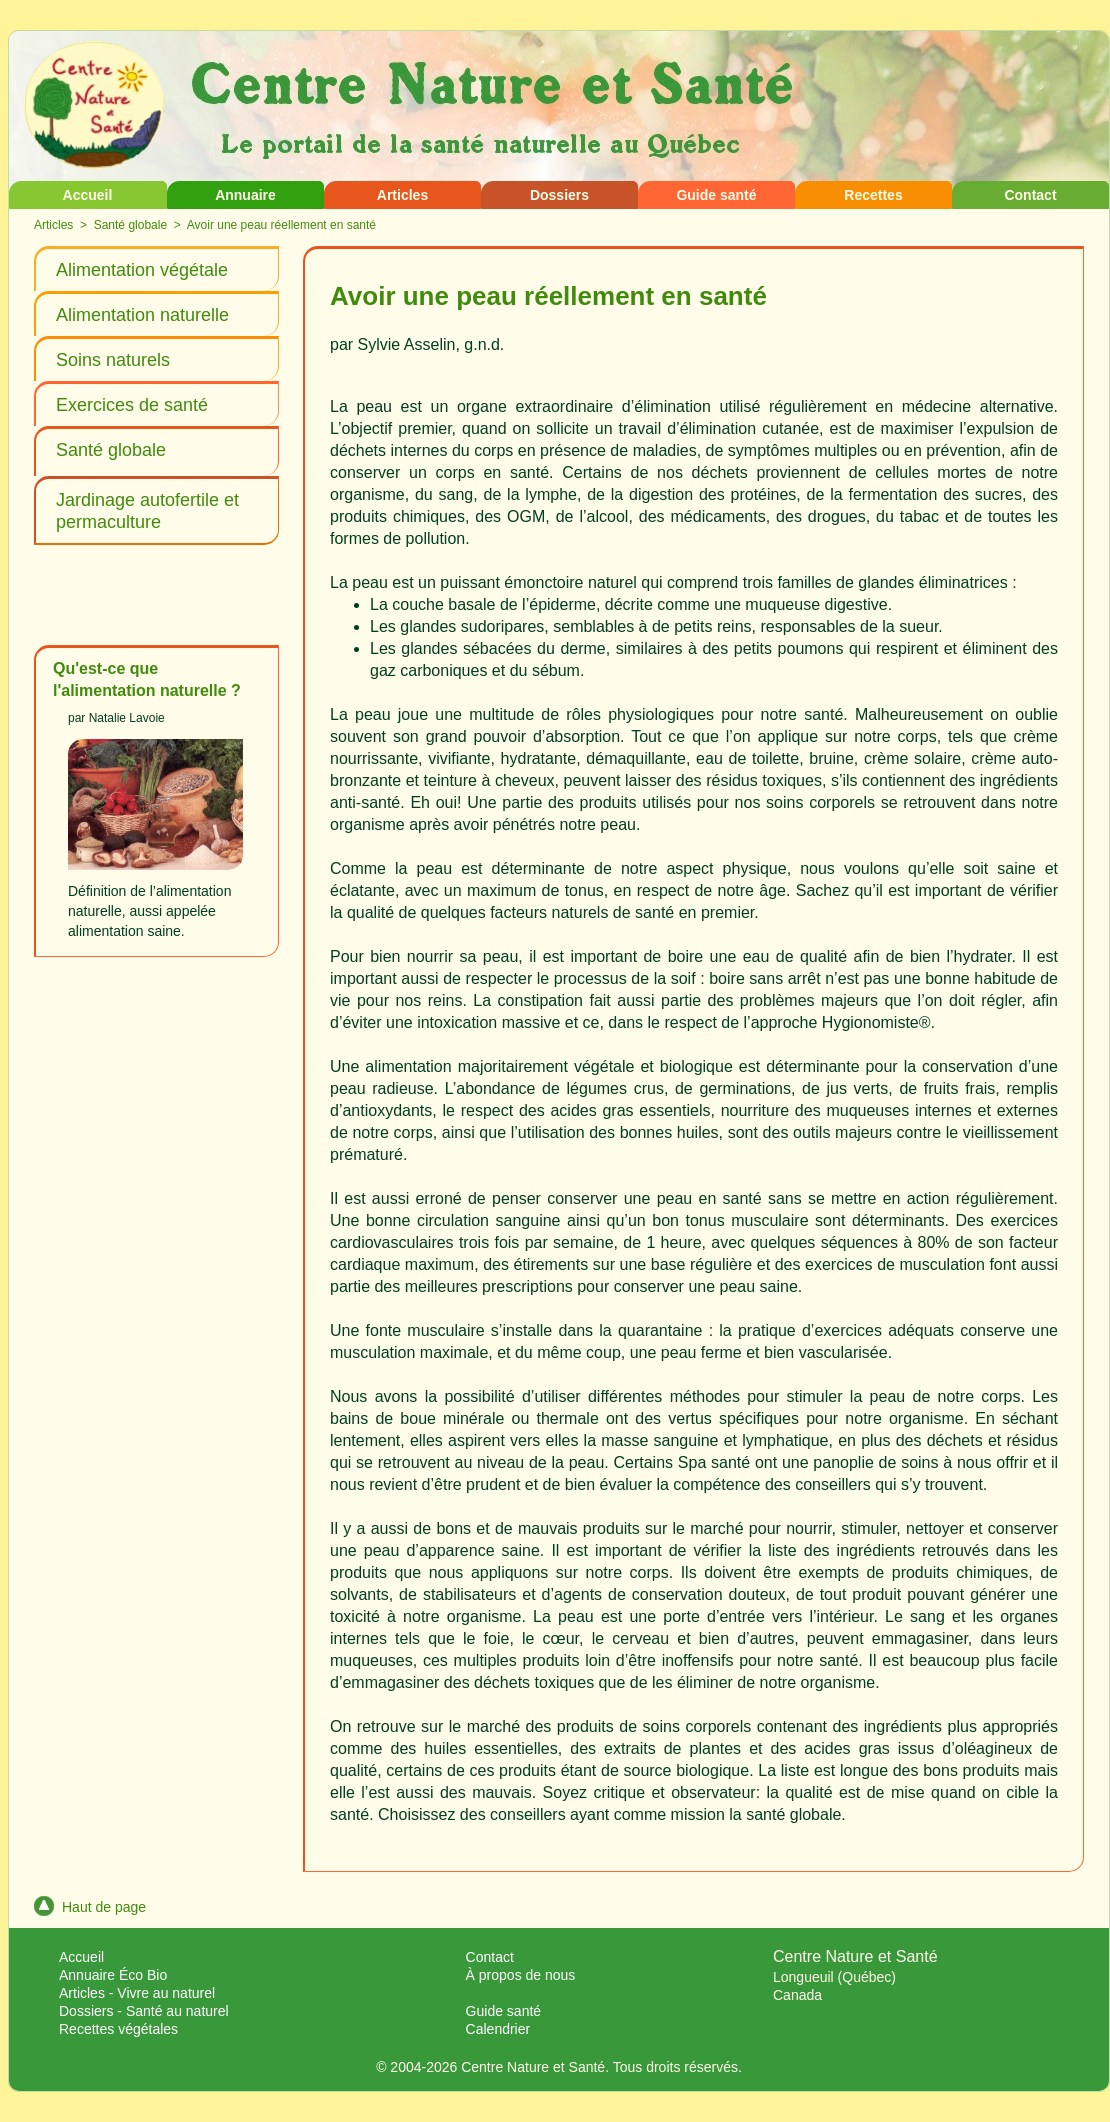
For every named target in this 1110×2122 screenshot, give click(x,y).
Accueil (88, 195)
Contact (1030, 195)
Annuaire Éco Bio (113, 1975)
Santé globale (130, 225)
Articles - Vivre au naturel (137, 1993)
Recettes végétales (118, 2029)
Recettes (873, 195)
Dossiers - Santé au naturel (144, 2011)
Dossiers (559, 195)
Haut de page (90, 1907)
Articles (402, 195)
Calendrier (498, 2029)
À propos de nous (521, 1975)
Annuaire (245, 195)
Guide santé (716, 195)
